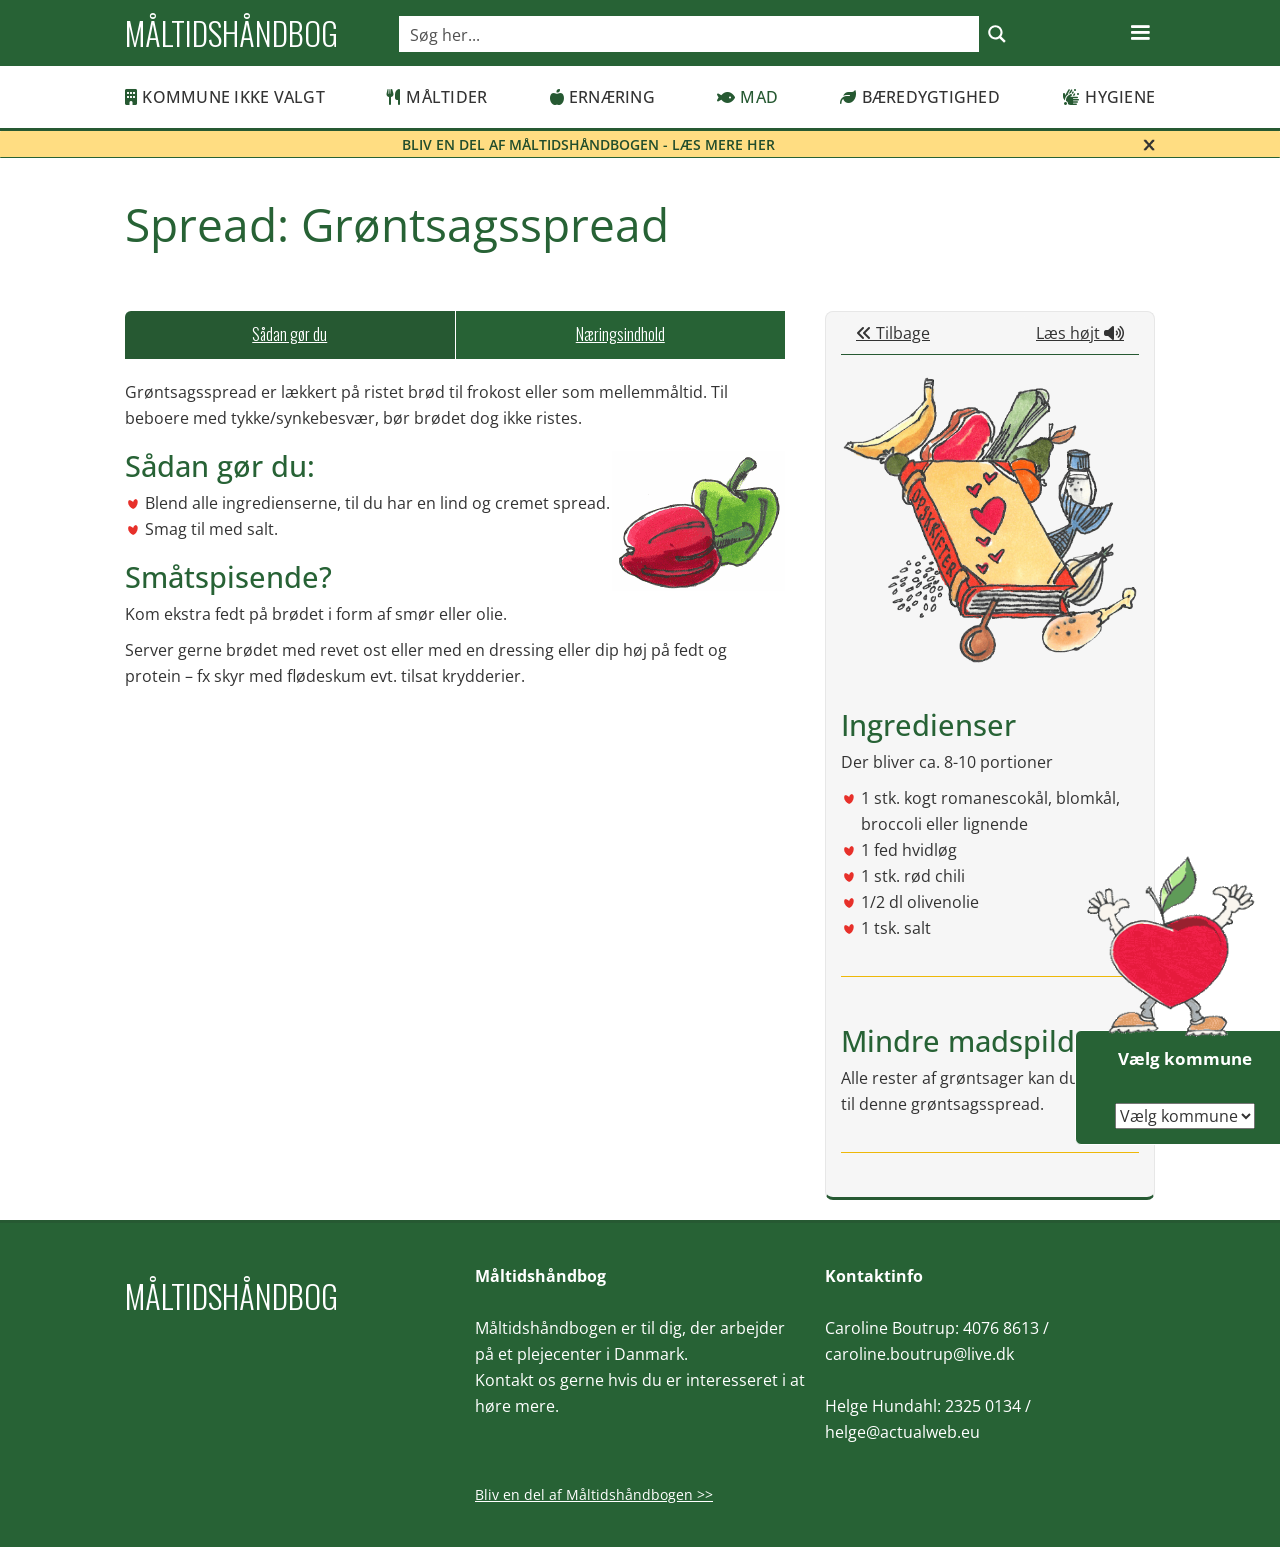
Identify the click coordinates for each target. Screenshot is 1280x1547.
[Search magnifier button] (997, 34)
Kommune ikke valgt (225, 97)
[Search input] (690, 34)
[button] (1140, 33)
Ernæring (602, 97)
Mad (747, 97)
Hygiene (1108, 97)
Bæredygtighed (920, 97)
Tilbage (893, 333)
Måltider (437, 97)
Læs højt (1080, 333)
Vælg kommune (1185, 1058)
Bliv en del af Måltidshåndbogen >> (594, 1494)
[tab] (290, 335)
